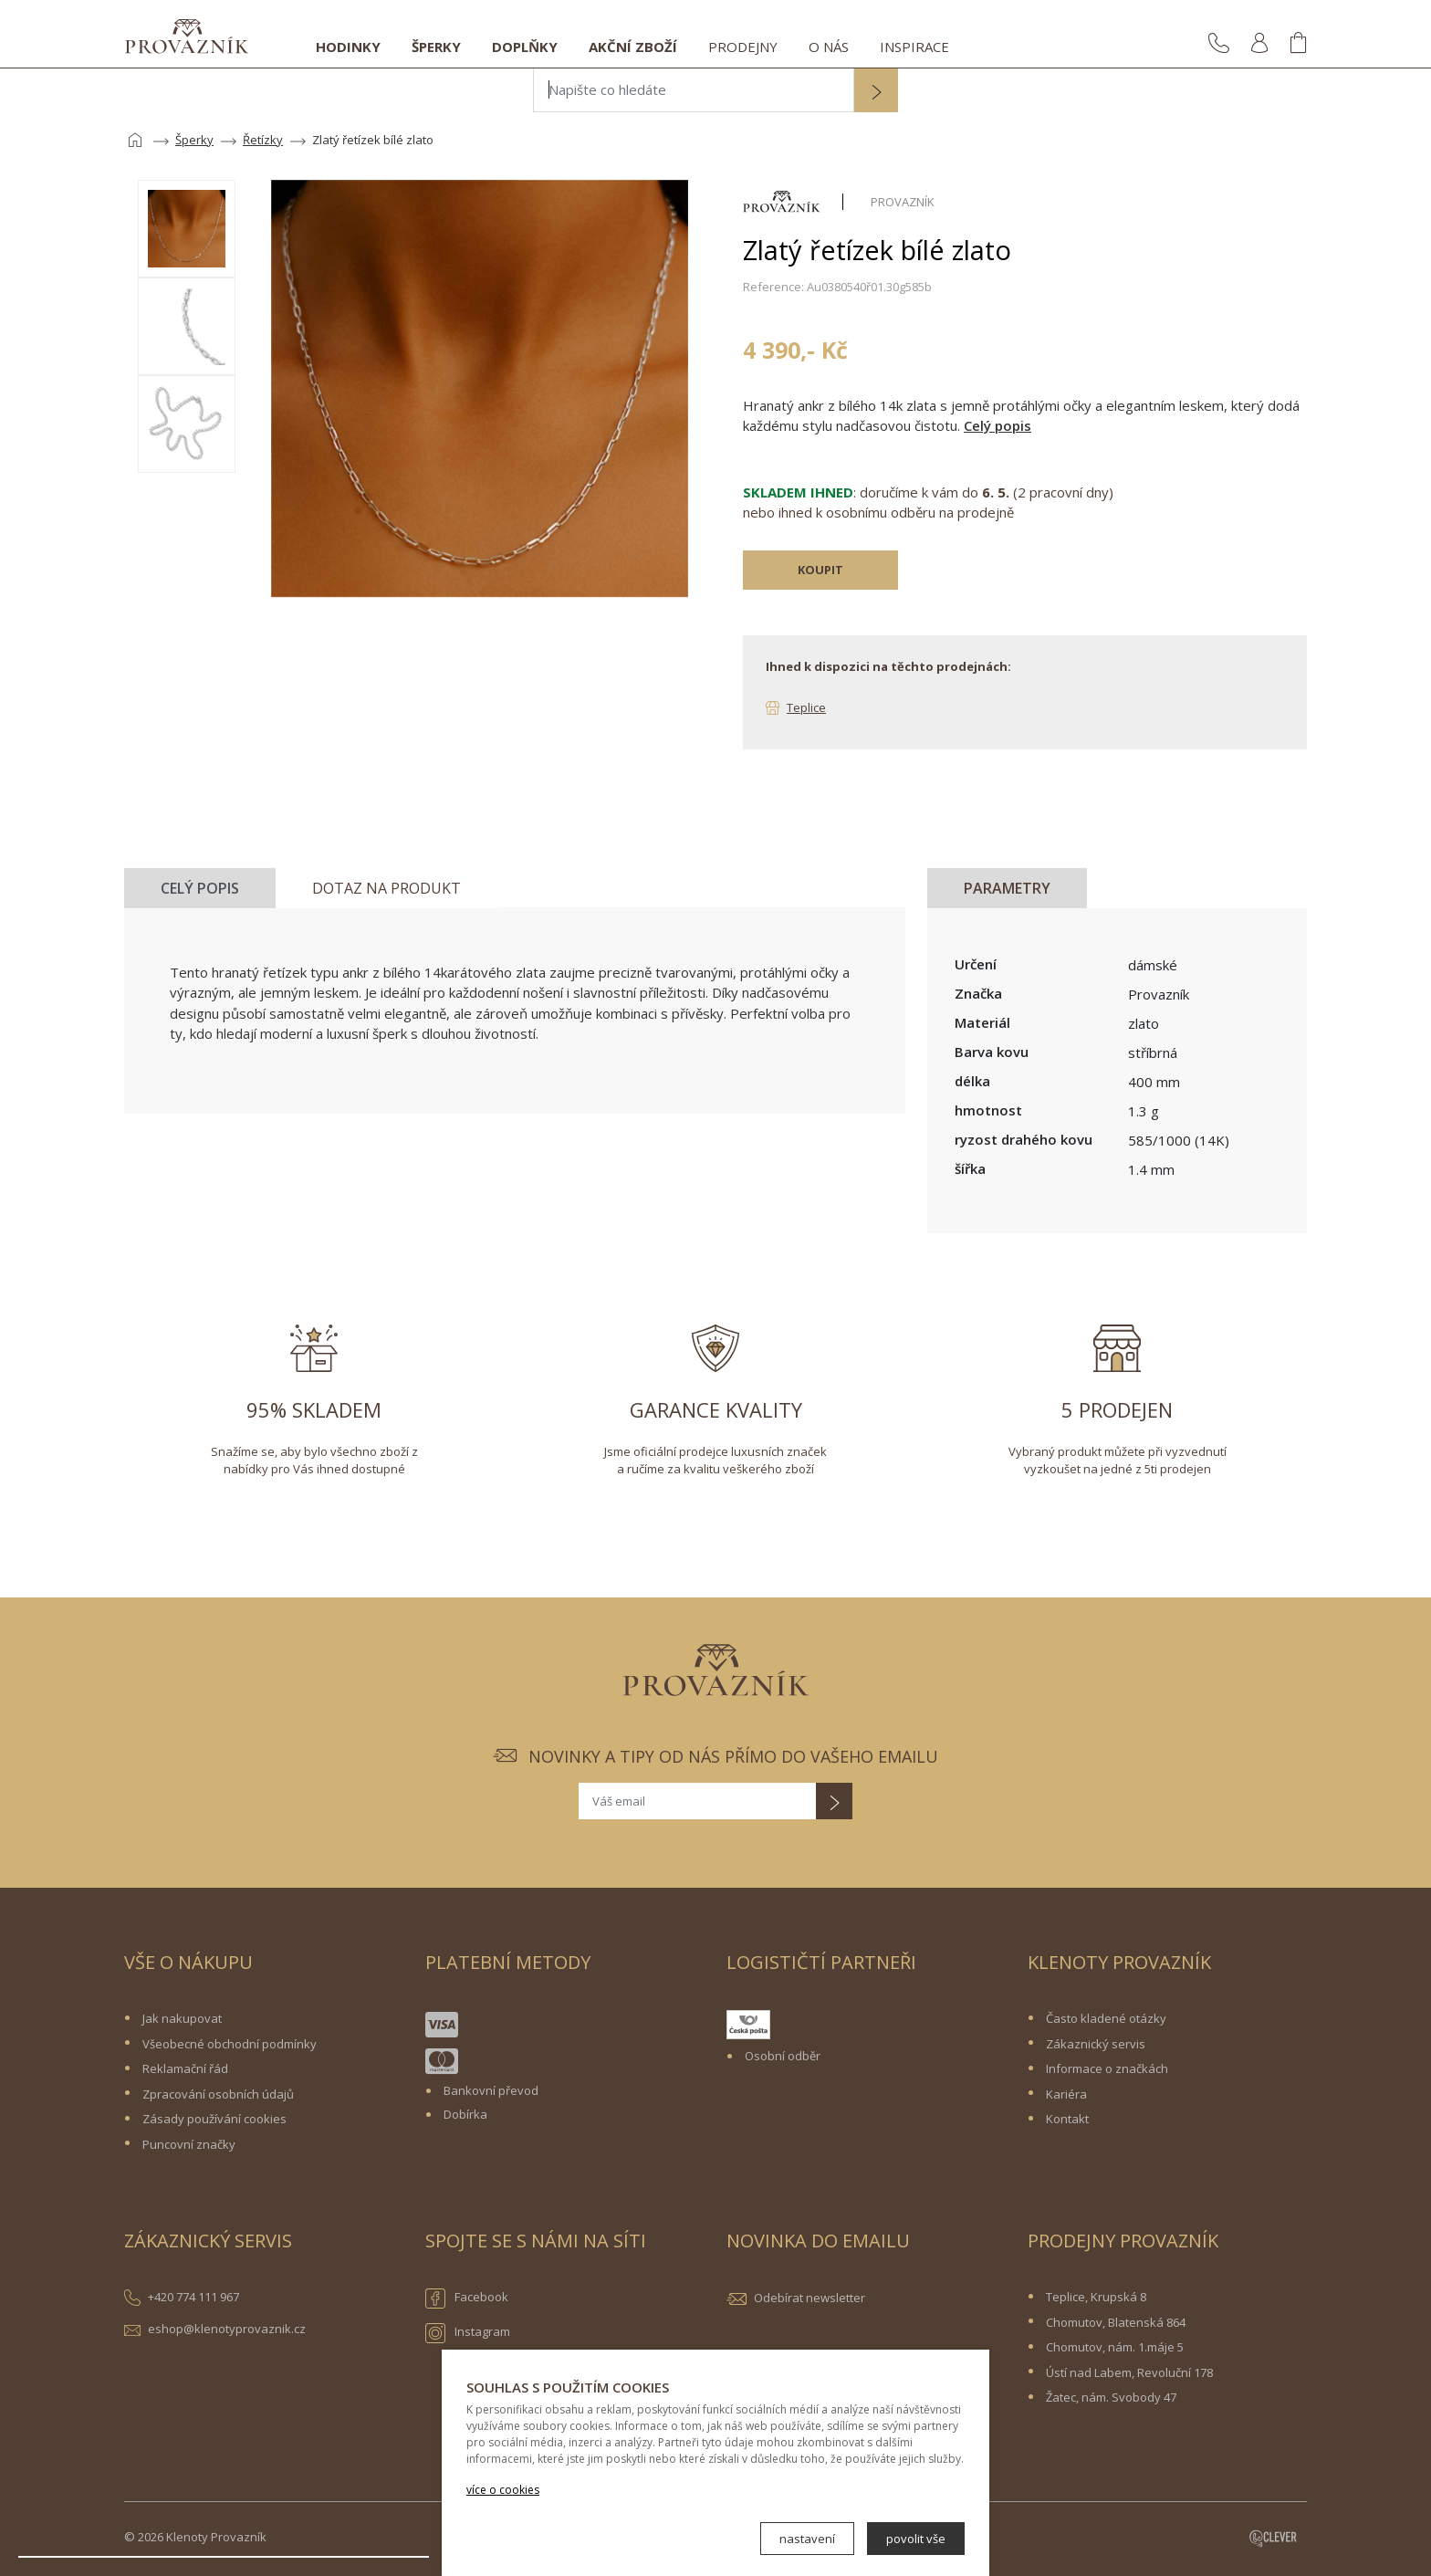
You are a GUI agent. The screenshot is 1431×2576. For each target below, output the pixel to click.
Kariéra (1066, 2094)
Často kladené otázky (1106, 2018)
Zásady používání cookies (214, 2118)
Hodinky (348, 46)
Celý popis (997, 425)
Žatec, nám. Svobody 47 (1111, 2397)
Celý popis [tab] (200, 888)
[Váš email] (697, 1801)
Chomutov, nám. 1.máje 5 (1115, 2347)
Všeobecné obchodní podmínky (229, 2044)
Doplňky (525, 46)
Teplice (806, 707)
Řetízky (263, 139)
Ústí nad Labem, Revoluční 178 (1129, 2372)
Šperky (436, 46)
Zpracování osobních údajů (218, 2094)
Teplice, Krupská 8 (1096, 2296)
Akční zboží (633, 46)
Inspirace (914, 46)
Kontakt (1067, 2118)
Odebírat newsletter (809, 2297)
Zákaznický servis (1095, 2044)
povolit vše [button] (915, 2538)
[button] (876, 92)
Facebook (466, 2298)
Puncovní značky (188, 2144)
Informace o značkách (1107, 2068)
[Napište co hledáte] (693, 90)
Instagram (467, 2333)
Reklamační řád (185, 2068)
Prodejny (743, 46)
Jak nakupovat (182, 2018)
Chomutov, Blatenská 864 (1116, 2322)
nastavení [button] (807, 2538)
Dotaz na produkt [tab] (386, 888)
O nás (829, 46)
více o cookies (502, 2489)
